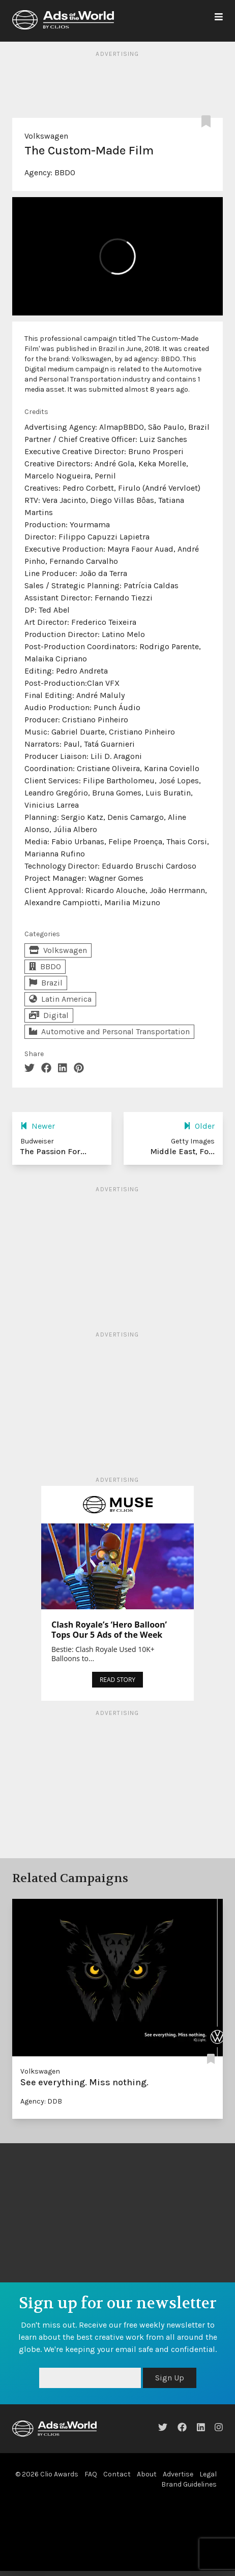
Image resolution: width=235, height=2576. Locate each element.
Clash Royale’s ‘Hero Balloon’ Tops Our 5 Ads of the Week (109, 1629)
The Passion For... (53, 1151)
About (147, 2474)
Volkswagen (46, 136)
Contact (117, 2474)
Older (199, 1126)
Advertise (178, 2474)
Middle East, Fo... (182, 1151)
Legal (208, 2474)
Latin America (60, 999)
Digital (49, 1015)
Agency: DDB (41, 2101)
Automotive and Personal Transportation (109, 1031)
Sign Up (169, 2377)
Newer (37, 1126)
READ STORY (117, 1679)
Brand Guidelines (189, 2484)
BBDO (64, 172)
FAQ (90, 2474)
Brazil (46, 983)
